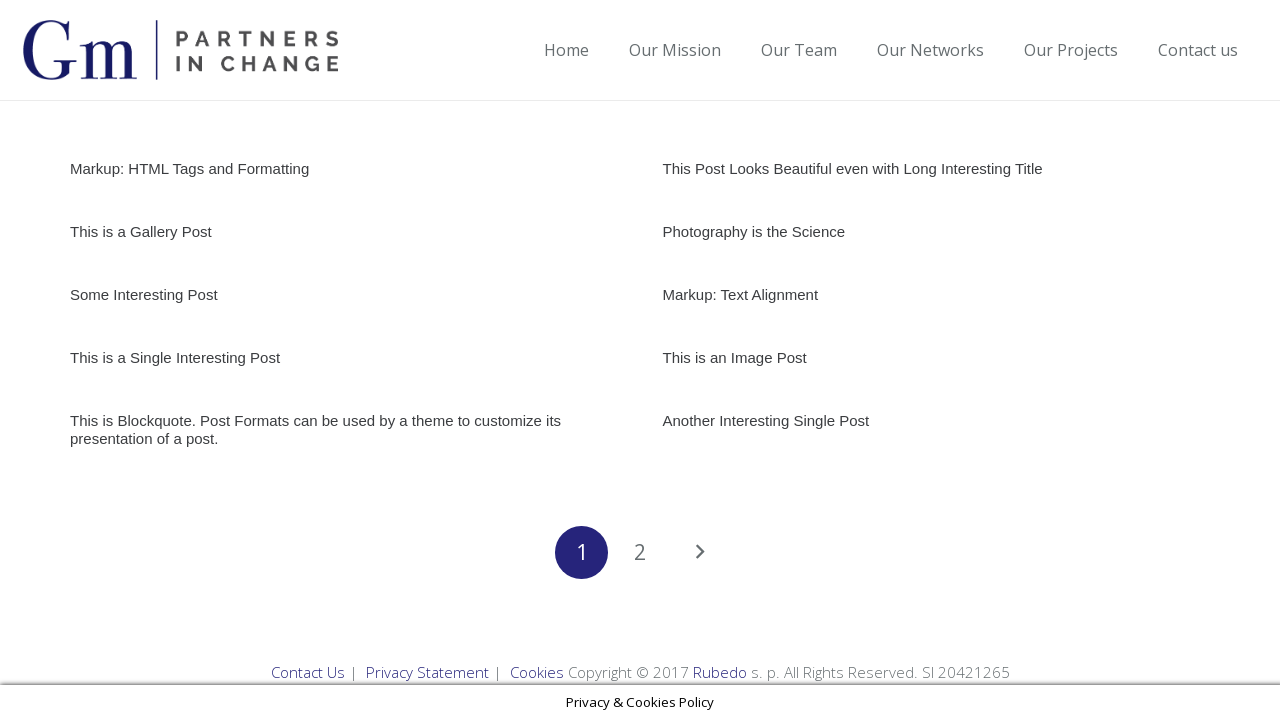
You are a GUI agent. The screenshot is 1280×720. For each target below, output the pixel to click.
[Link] (181, 50)
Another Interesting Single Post (766, 420)
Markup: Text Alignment (741, 294)
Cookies (537, 672)
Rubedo (720, 672)
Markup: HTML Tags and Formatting (189, 168)
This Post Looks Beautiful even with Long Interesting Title (853, 168)
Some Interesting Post (144, 294)
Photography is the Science (754, 231)
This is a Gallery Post (141, 231)
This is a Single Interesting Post (175, 357)
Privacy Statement (427, 672)
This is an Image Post (735, 357)
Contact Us (308, 672)
